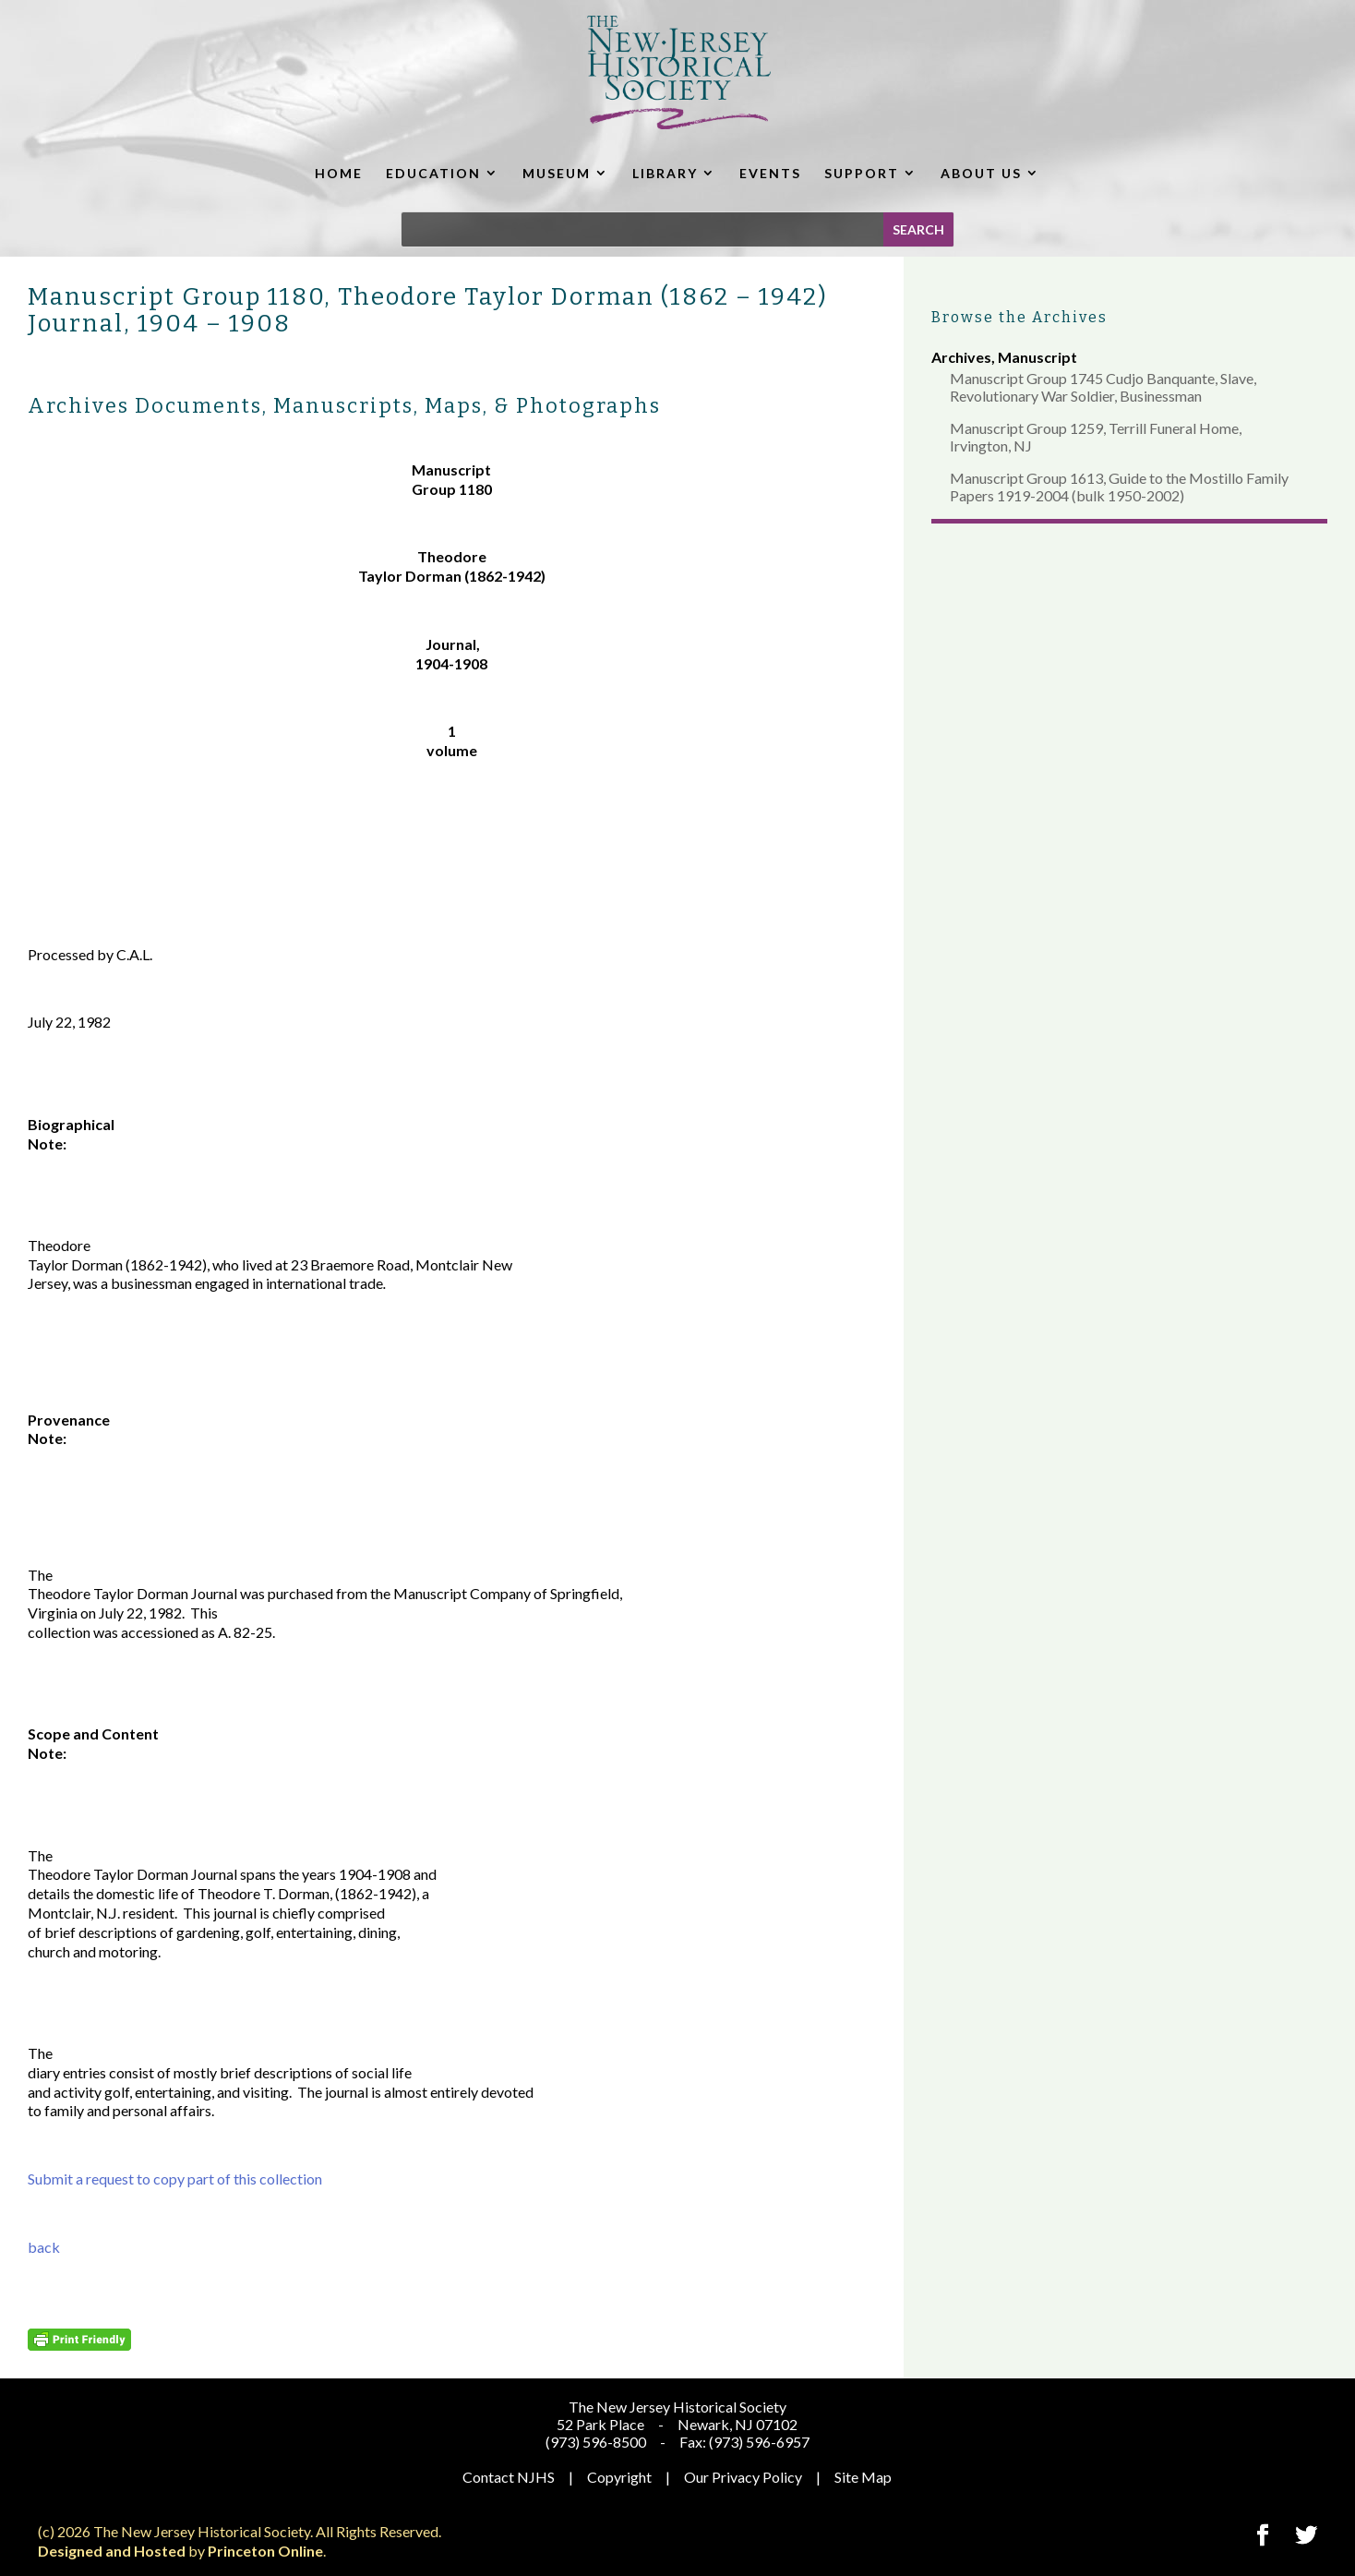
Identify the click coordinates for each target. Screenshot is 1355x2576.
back (44, 2247)
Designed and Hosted (112, 2550)
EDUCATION (433, 173)
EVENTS (770, 173)
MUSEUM (556, 173)
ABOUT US (981, 173)
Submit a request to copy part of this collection (175, 2178)
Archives (961, 357)
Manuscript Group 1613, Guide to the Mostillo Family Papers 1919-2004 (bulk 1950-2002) (1119, 486)
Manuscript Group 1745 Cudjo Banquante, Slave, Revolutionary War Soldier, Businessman (1103, 386)
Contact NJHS (508, 2477)
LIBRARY (665, 173)
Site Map (863, 2477)
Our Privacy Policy (743, 2477)
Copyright (619, 2477)
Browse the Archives (1019, 317)
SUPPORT (861, 173)
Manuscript (1037, 357)
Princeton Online (265, 2550)
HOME (339, 173)
